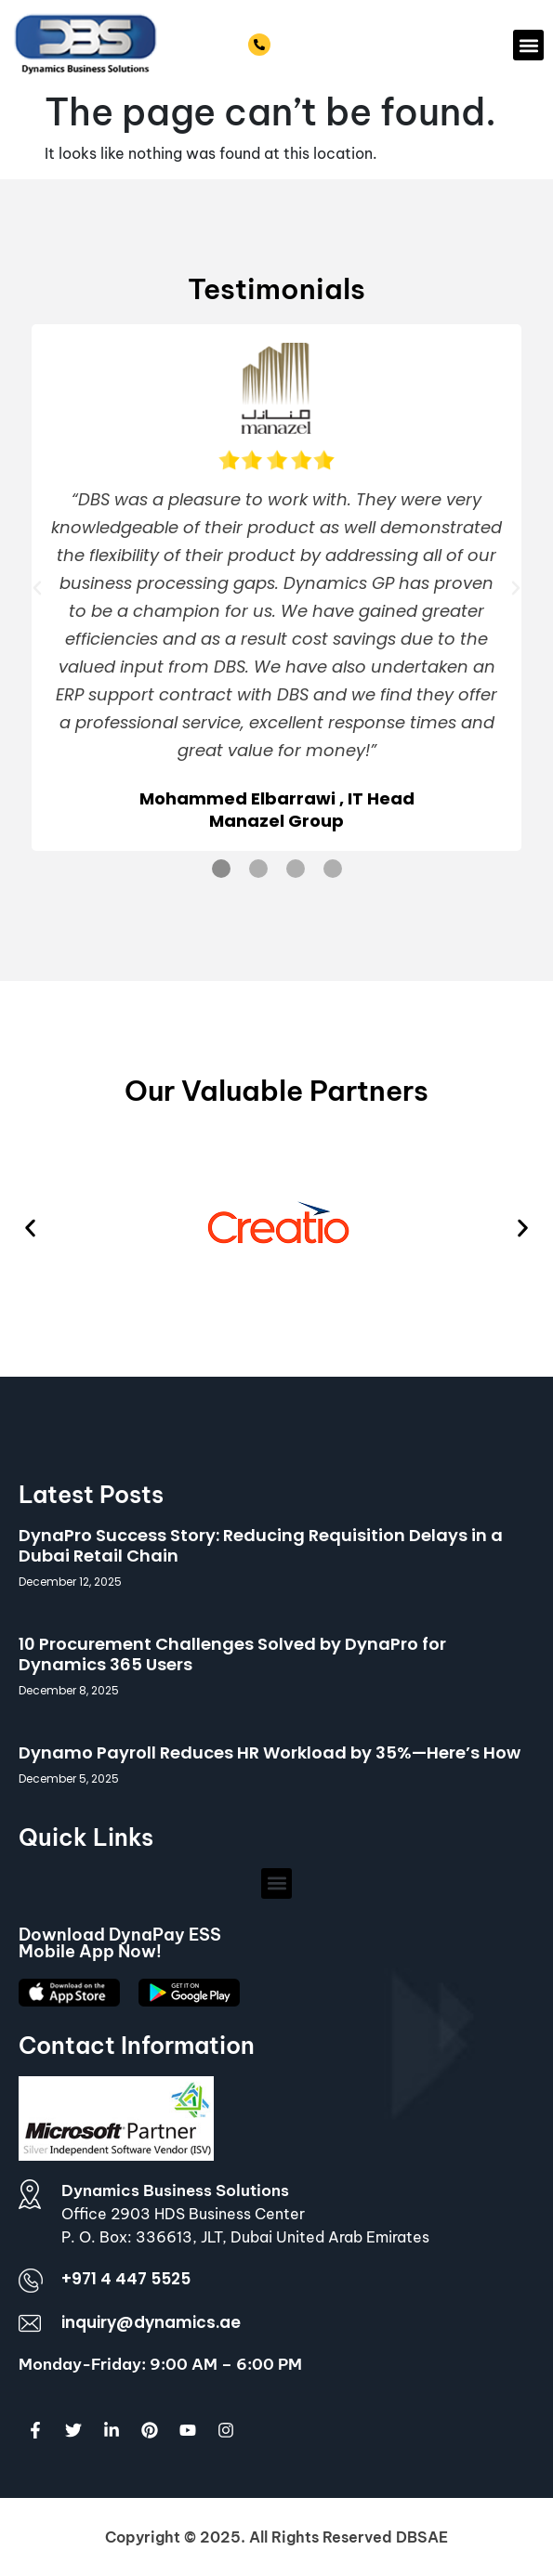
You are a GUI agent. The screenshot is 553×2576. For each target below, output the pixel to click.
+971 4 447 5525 (327, 45)
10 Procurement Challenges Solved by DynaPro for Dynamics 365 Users (232, 1654)
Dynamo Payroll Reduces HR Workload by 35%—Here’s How (269, 1752)
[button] (528, 45)
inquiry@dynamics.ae (151, 2322)
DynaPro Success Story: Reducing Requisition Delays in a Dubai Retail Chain (261, 1545)
